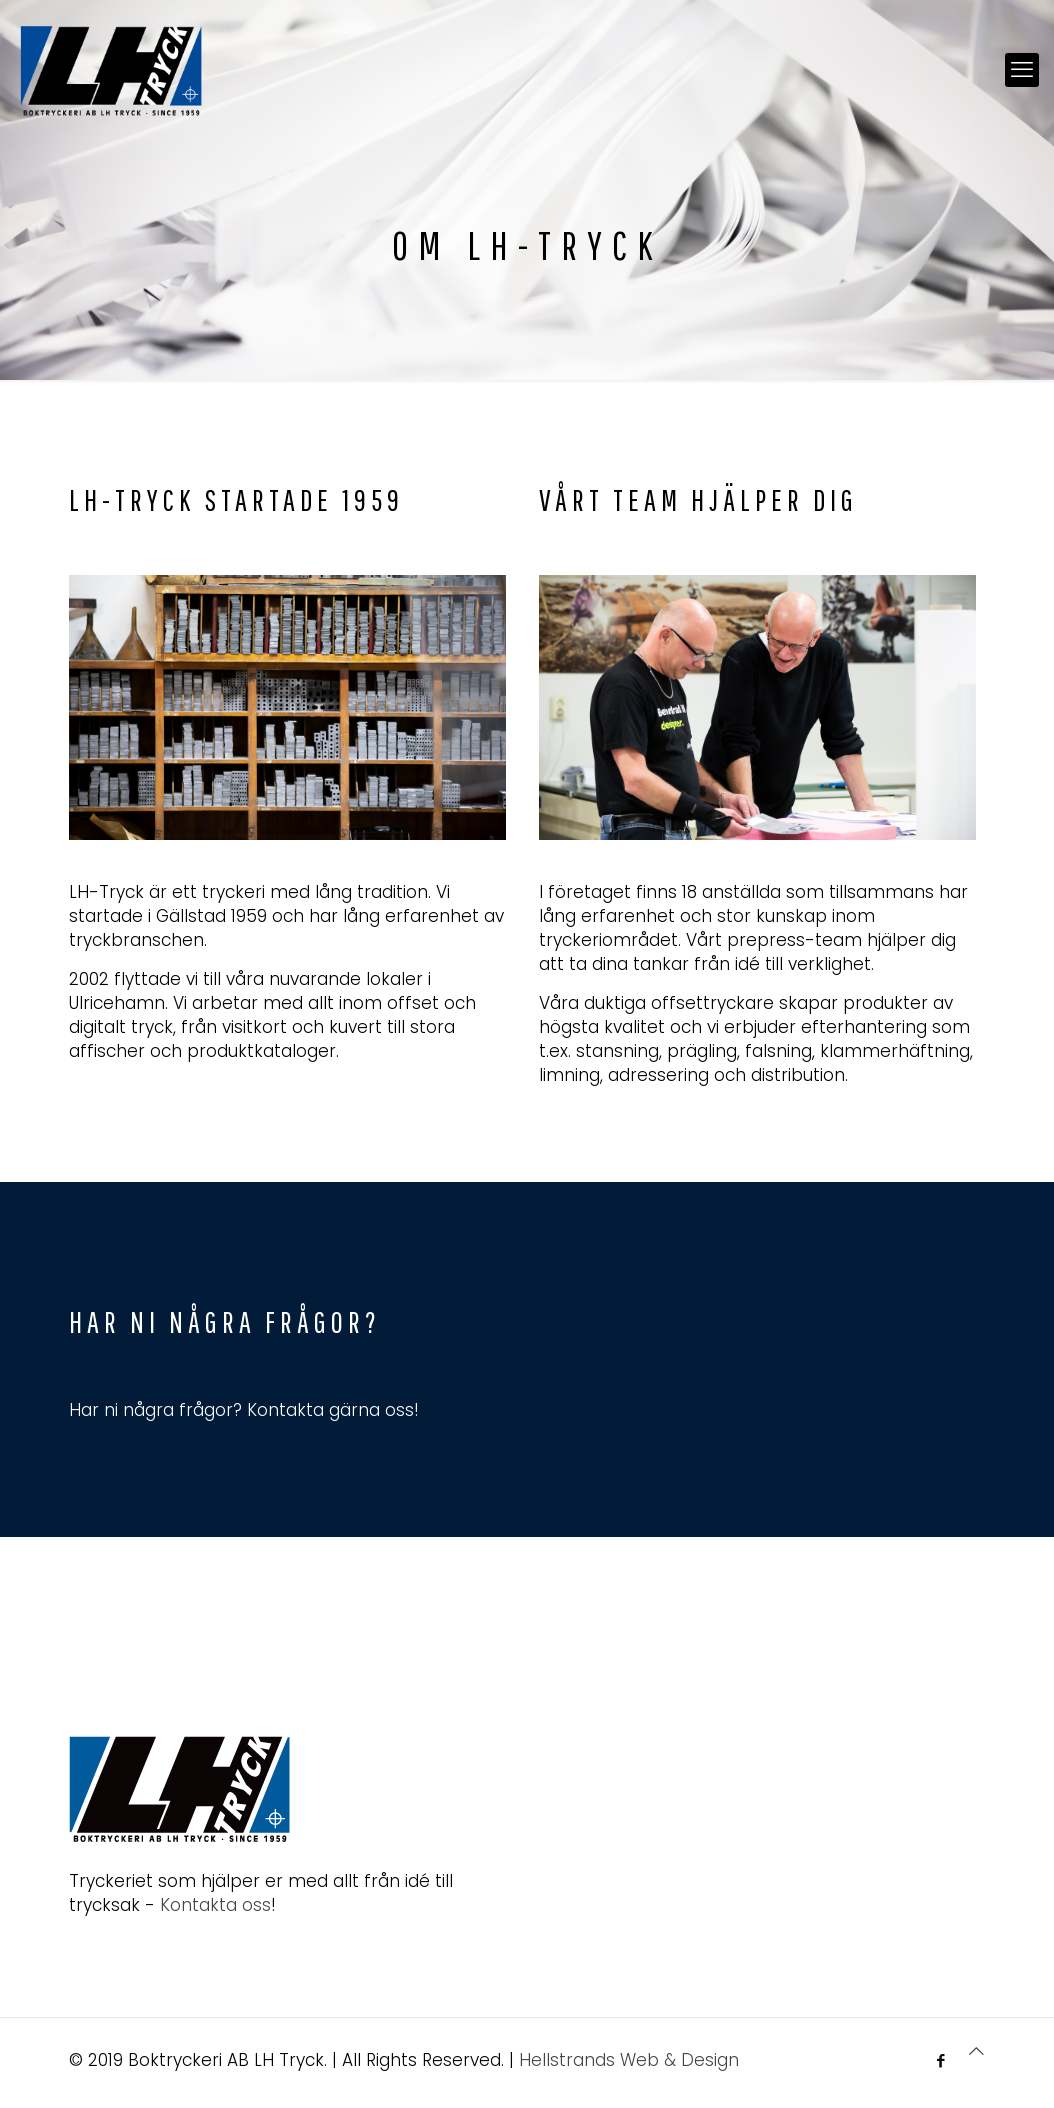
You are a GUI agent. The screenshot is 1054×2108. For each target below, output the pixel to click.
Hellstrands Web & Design (629, 2060)
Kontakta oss (215, 1905)
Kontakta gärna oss (330, 1410)
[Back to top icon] (976, 2051)
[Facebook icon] (940, 2060)
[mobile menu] (1022, 70)
